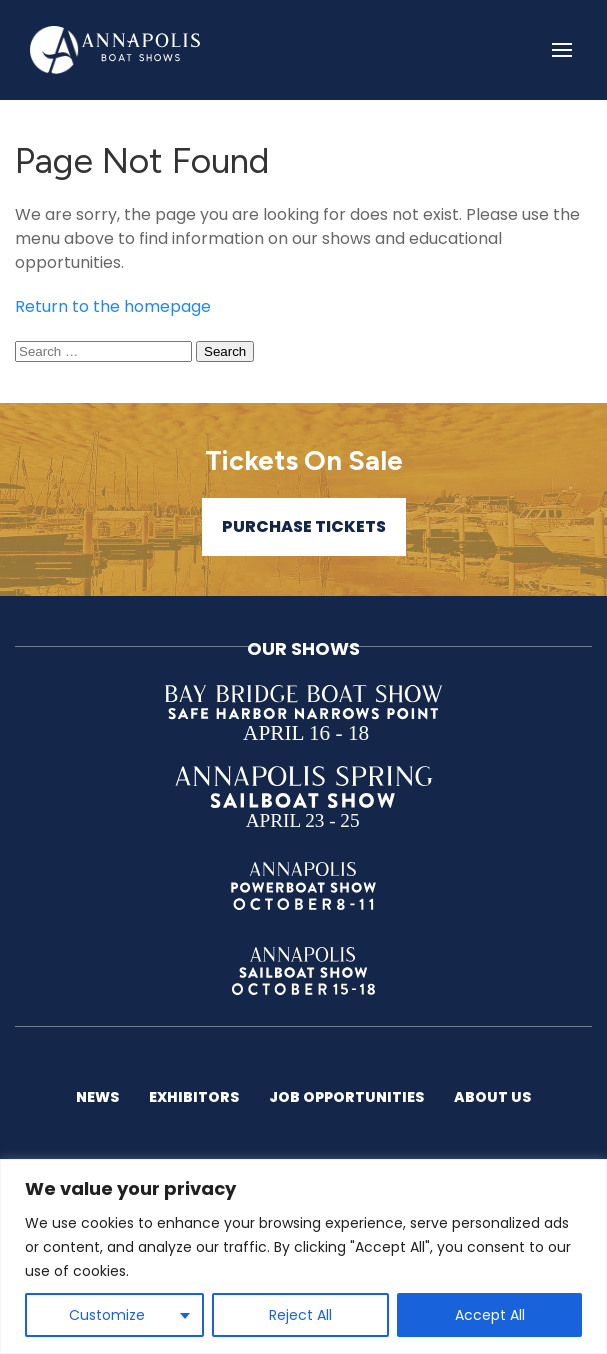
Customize (107, 1315)
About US (492, 1097)
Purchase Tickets (304, 526)
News (97, 1097)
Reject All (300, 1315)
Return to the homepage (113, 306)
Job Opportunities (346, 1097)
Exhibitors (194, 1097)
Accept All (490, 1315)
